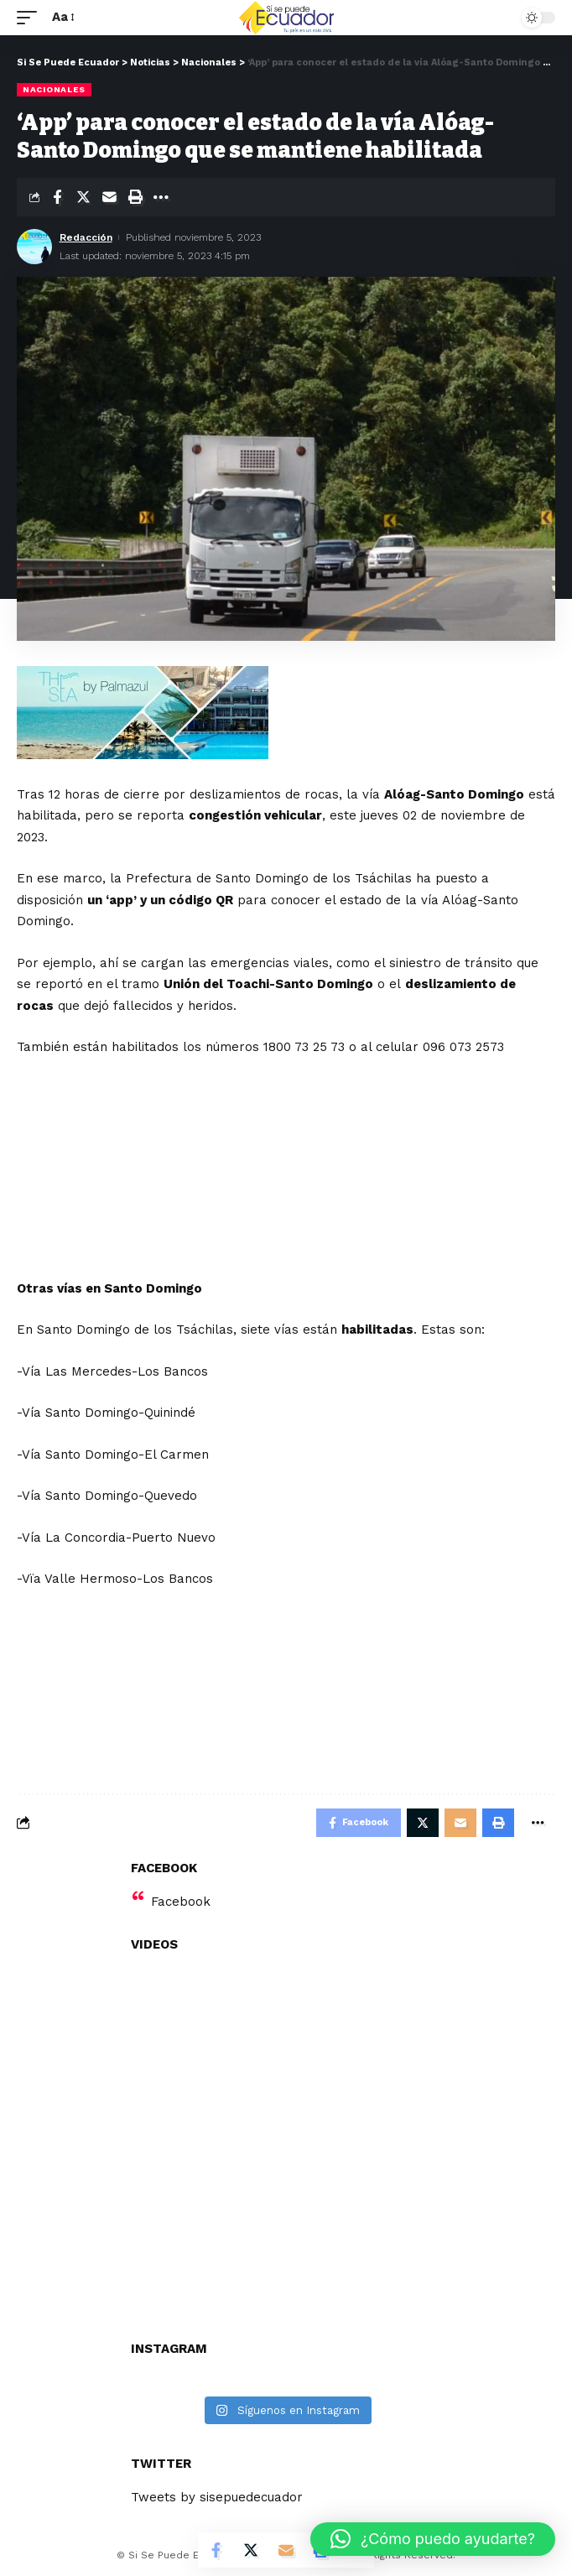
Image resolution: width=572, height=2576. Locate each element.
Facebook (181, 1901)
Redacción (86, 237)
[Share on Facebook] (57, 197)
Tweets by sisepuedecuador (217, 2497)
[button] (432, 2539)
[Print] (135, 197)
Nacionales (54, 89)
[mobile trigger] (31, 18)
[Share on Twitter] (83, 197)
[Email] (109, 197)
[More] (161, 197)
